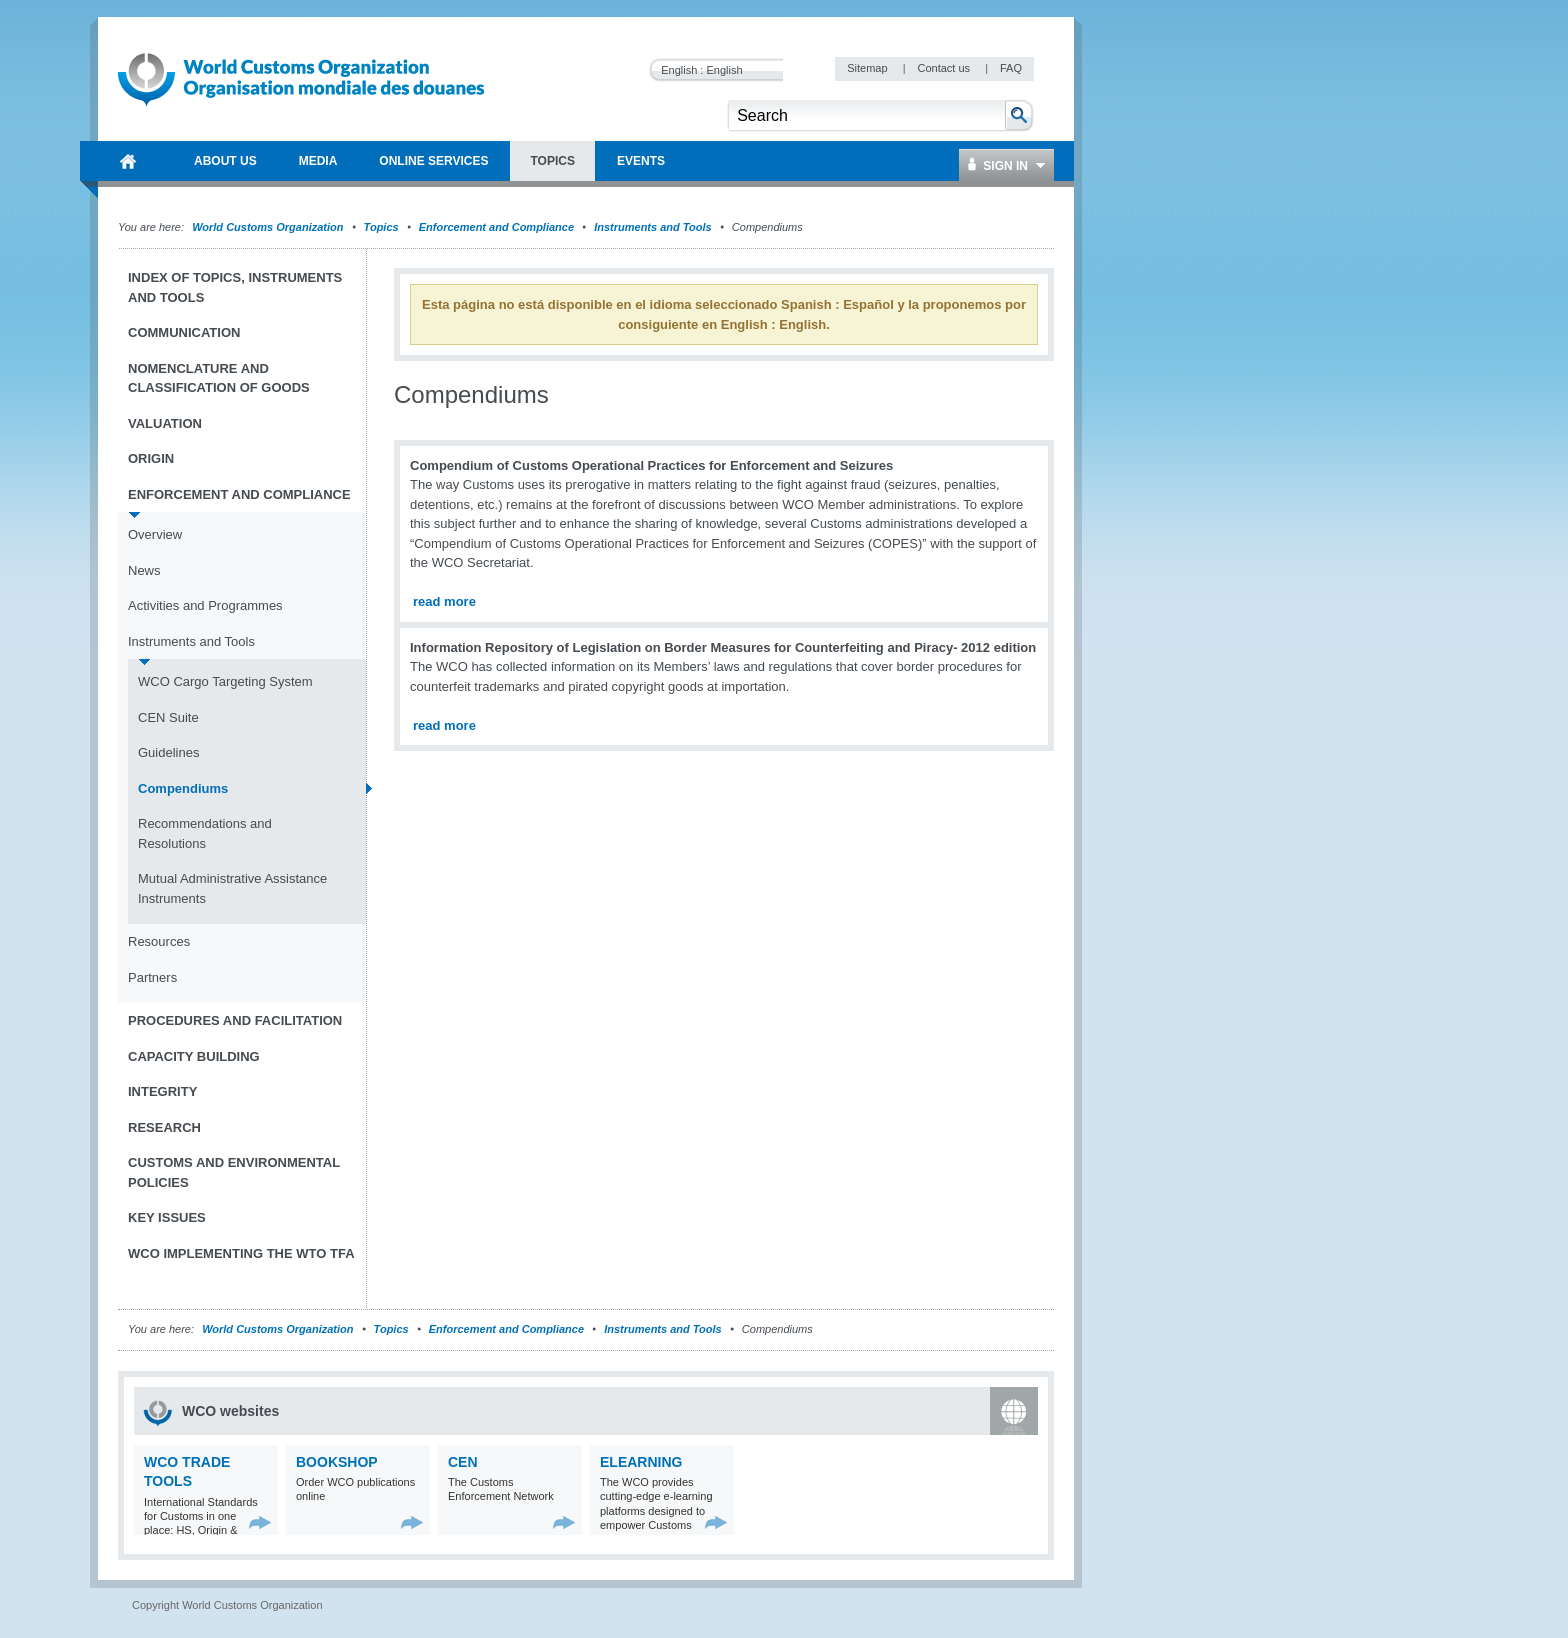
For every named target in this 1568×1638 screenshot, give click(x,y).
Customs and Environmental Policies (234, 1172)
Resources (159, 941)
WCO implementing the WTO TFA (241, 1253)
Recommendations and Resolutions (205, 833)
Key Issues (167, 1217)
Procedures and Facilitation (235, 1020)
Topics (381, 227)
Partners (152, 977)
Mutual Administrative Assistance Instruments (232, 888)
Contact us (945, 68)
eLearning (641, 1462)
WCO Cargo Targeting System (225, 681)
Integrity (162, 1091)
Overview (155, 534)
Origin (151, 458)
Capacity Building (194, 1056)
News (144, 570)
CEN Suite (168, 717)
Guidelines (168, 752)
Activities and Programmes (205, 605)
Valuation (165, 423)
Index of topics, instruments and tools (235, 287)
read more (444, 601)
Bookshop (337, 1462)
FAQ (1011, 68)
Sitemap (868, 68)
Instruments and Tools (653, 227)
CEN (463, 1462)
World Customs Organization (269, 227)
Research (164, 1127)
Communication (184, 332)
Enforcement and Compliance (496, 227)
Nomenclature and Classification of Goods (219, 378)
